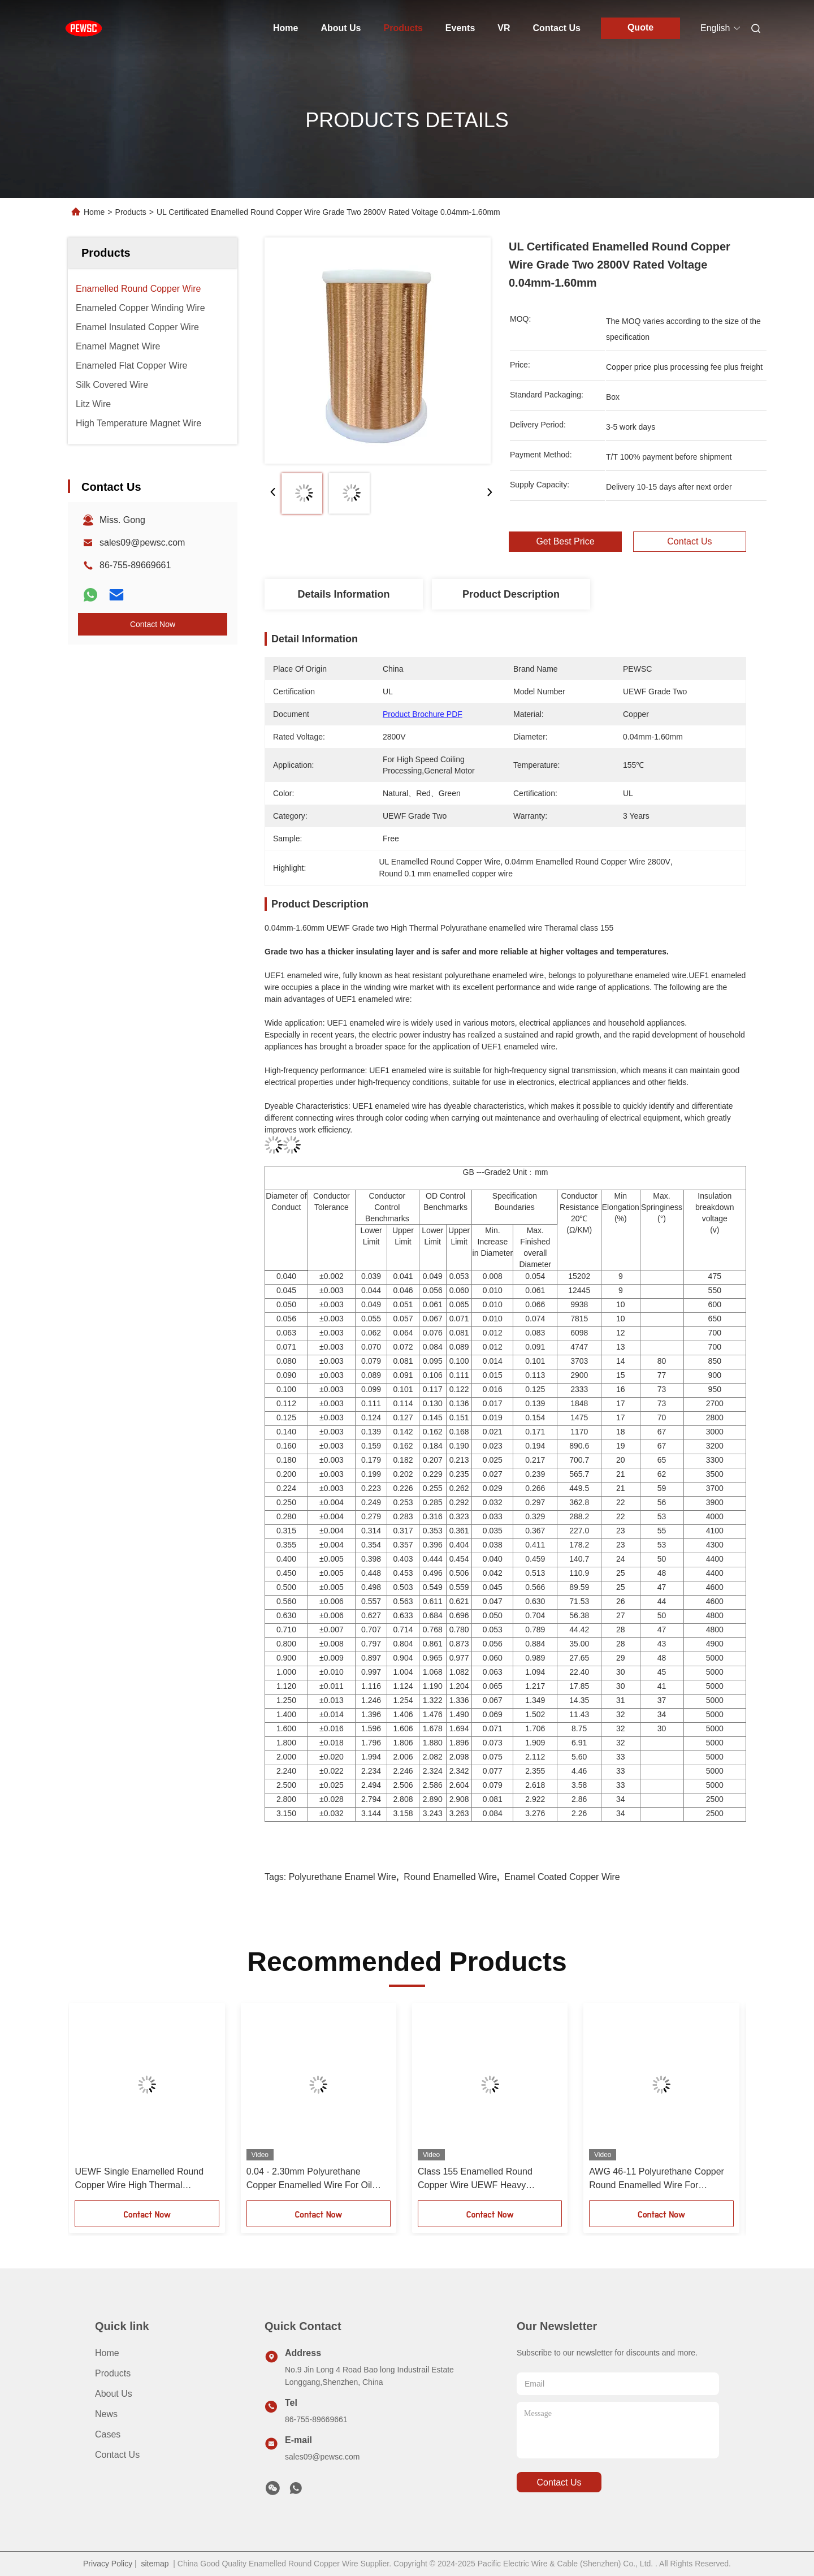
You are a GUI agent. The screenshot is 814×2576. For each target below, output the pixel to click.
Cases (107, 2434)
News (106, 2414)
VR (503, 28)
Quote (640, 27)
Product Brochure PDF (422, 714)
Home (285, 28)
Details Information (343, 594)
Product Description (511, 594)
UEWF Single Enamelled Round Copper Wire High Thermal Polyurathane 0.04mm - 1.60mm (139, 2179)
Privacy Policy (107, 2563)
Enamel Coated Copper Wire (562, 1877)
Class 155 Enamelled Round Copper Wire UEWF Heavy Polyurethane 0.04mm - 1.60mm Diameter (482, 2179)
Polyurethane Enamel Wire (342, 1877)
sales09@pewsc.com (142, 542)
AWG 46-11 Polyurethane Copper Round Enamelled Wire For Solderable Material (656, 2179)
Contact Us (557, 28)
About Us (341, 28)
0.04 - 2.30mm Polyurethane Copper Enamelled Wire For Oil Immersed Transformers (309, 2179)
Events (460, 28)
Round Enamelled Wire (450, 1877)
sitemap (154, 2563)
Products (403, 28)
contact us (558, 2482)
